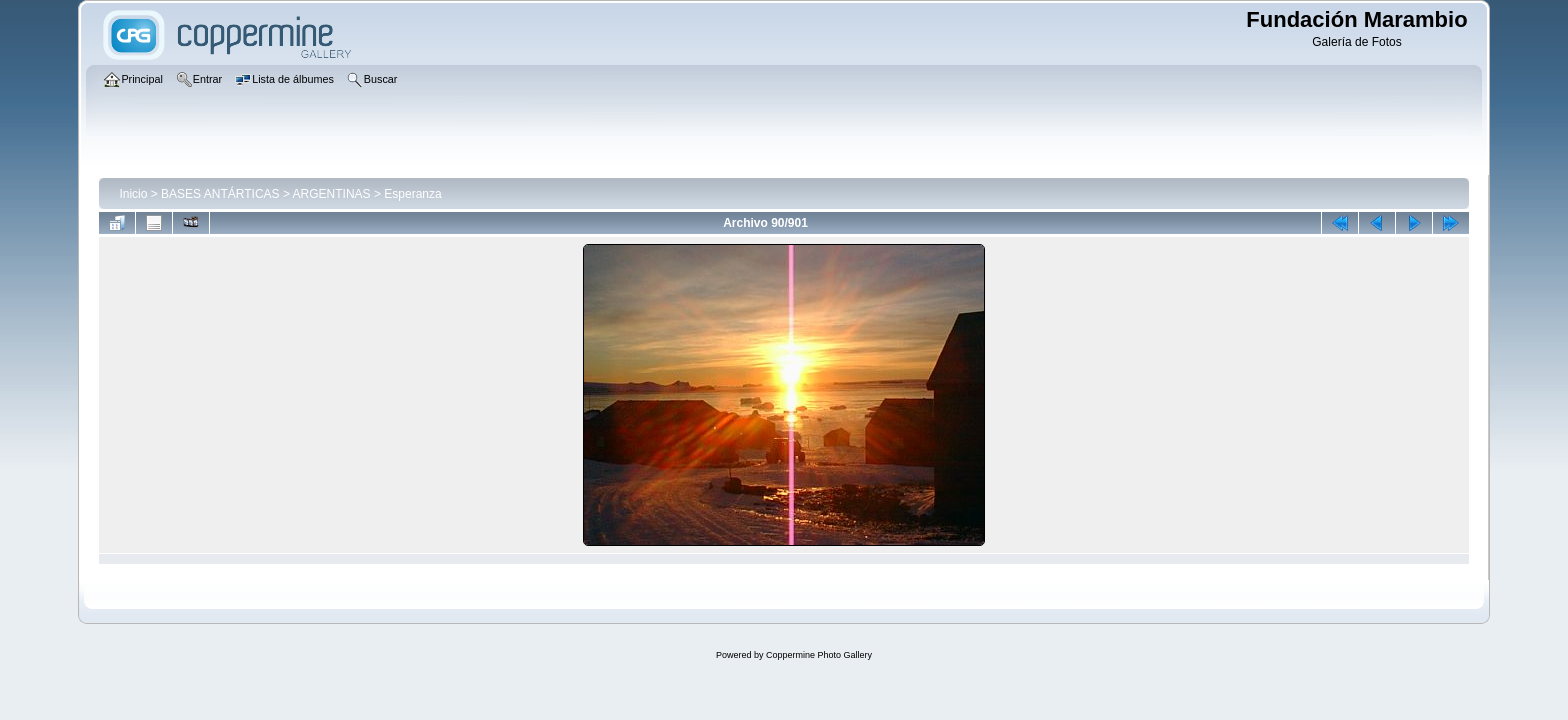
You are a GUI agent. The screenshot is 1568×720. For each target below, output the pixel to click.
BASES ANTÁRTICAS (220, 194)
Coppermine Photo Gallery (819, 655)
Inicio (133, 194)
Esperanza (412, 194)
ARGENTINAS (332, 194)
